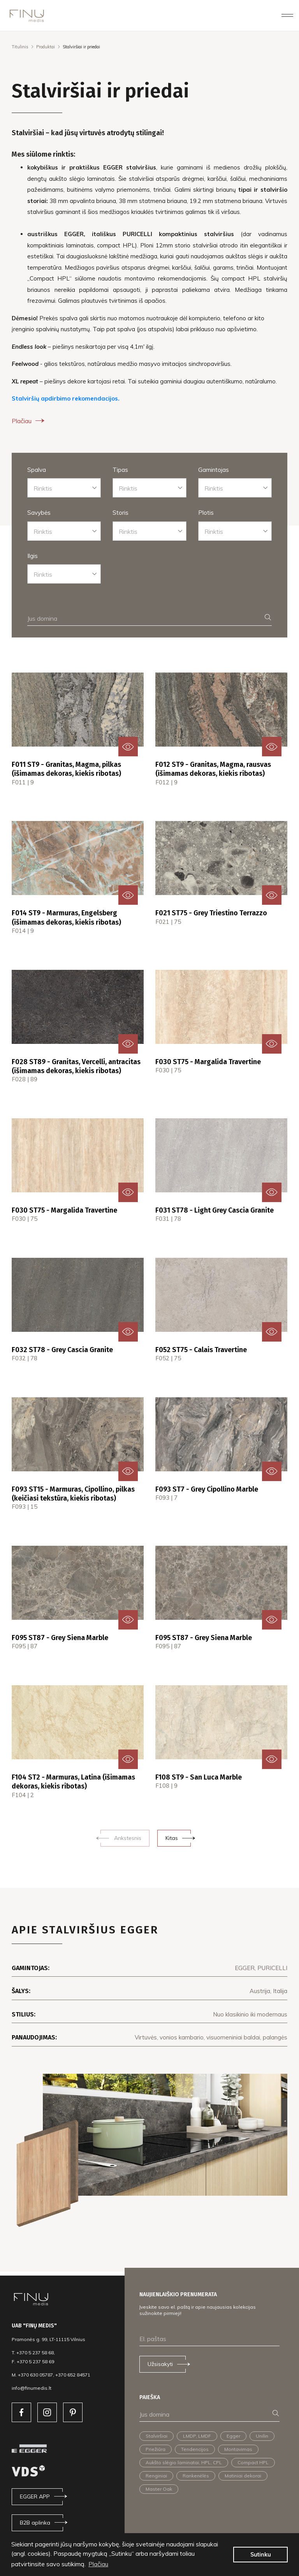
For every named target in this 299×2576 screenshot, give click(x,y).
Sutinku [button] (260, 2554)
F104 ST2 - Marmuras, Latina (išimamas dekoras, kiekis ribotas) (73, 1781)
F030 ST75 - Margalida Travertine (208, 1062)
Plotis (206, 512)
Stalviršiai (156, 2436)
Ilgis (32, 556)
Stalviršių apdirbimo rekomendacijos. (66, 398)
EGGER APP (35, 2496)
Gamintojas (213, 469)
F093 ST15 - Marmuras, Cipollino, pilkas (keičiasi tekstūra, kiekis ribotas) (73, 1494)
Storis (120, 512)
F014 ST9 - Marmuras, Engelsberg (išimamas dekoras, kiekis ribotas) (66, 917)
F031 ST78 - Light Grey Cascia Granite (214, 1210)
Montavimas (238, 2449)
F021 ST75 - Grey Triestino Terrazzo (211, 913)
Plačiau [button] (98, 2564)
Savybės (39, 512)
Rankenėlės (196, 2476)
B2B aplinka (35, 2522)
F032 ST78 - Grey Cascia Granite (62, 1349)
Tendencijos (195, 2449)
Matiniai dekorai (243, 2476)
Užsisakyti (160, 2364)
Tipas (120, 469)
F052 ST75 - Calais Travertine (201, 1349)
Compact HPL (253, 2462)
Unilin (262, 2436)
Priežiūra (155, 2449)
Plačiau (29, 421)
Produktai (45, 46)
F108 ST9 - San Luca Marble (198, 1777)
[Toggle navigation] (287, 15)
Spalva (36, 469)
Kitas (171, 1838)
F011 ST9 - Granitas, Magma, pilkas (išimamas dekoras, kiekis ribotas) (66, 769)
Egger (233, 2436)
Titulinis (20, 46)
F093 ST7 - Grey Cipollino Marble (206, 1489)
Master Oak (159, 2489)
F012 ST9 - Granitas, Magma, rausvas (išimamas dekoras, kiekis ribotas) (213, 769)
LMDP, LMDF (197, 2436)
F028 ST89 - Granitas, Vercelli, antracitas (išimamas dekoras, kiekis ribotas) (76, 1066)
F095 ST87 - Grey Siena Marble (60, 1637)
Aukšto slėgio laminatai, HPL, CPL (184, 2462)
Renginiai (156, 2476)
